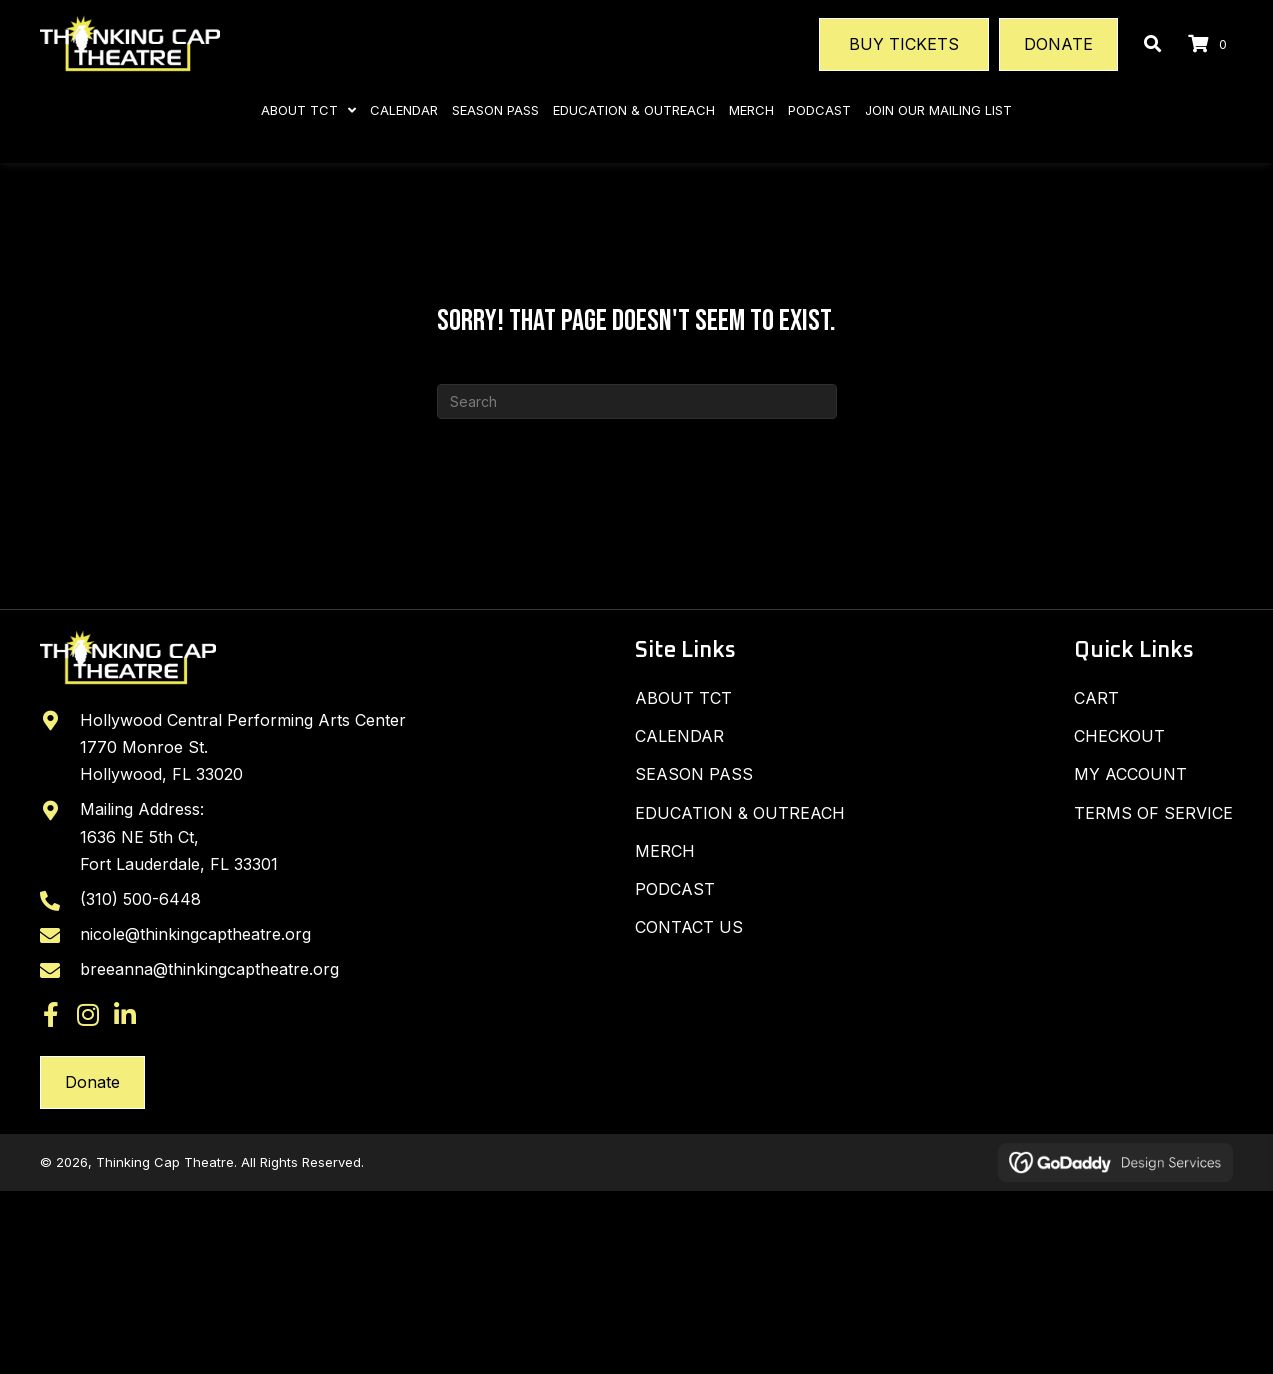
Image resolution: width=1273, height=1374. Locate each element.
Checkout (1119, 736)
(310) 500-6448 (140, 900)
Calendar (679, 736)
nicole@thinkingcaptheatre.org (195, 936)
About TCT (683, 698)
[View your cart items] (1210, 44)
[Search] (637, 401)
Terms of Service (1153, 813)
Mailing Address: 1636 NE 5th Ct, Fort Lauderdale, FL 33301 (179, 838)
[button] (51, 1016)
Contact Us (689, 927)
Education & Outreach (740, 813)
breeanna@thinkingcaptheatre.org (209, 971)
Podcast (675, 889)
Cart (1096, 698)
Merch (665, 851)
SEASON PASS (694, 774)
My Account (1130, 774)
